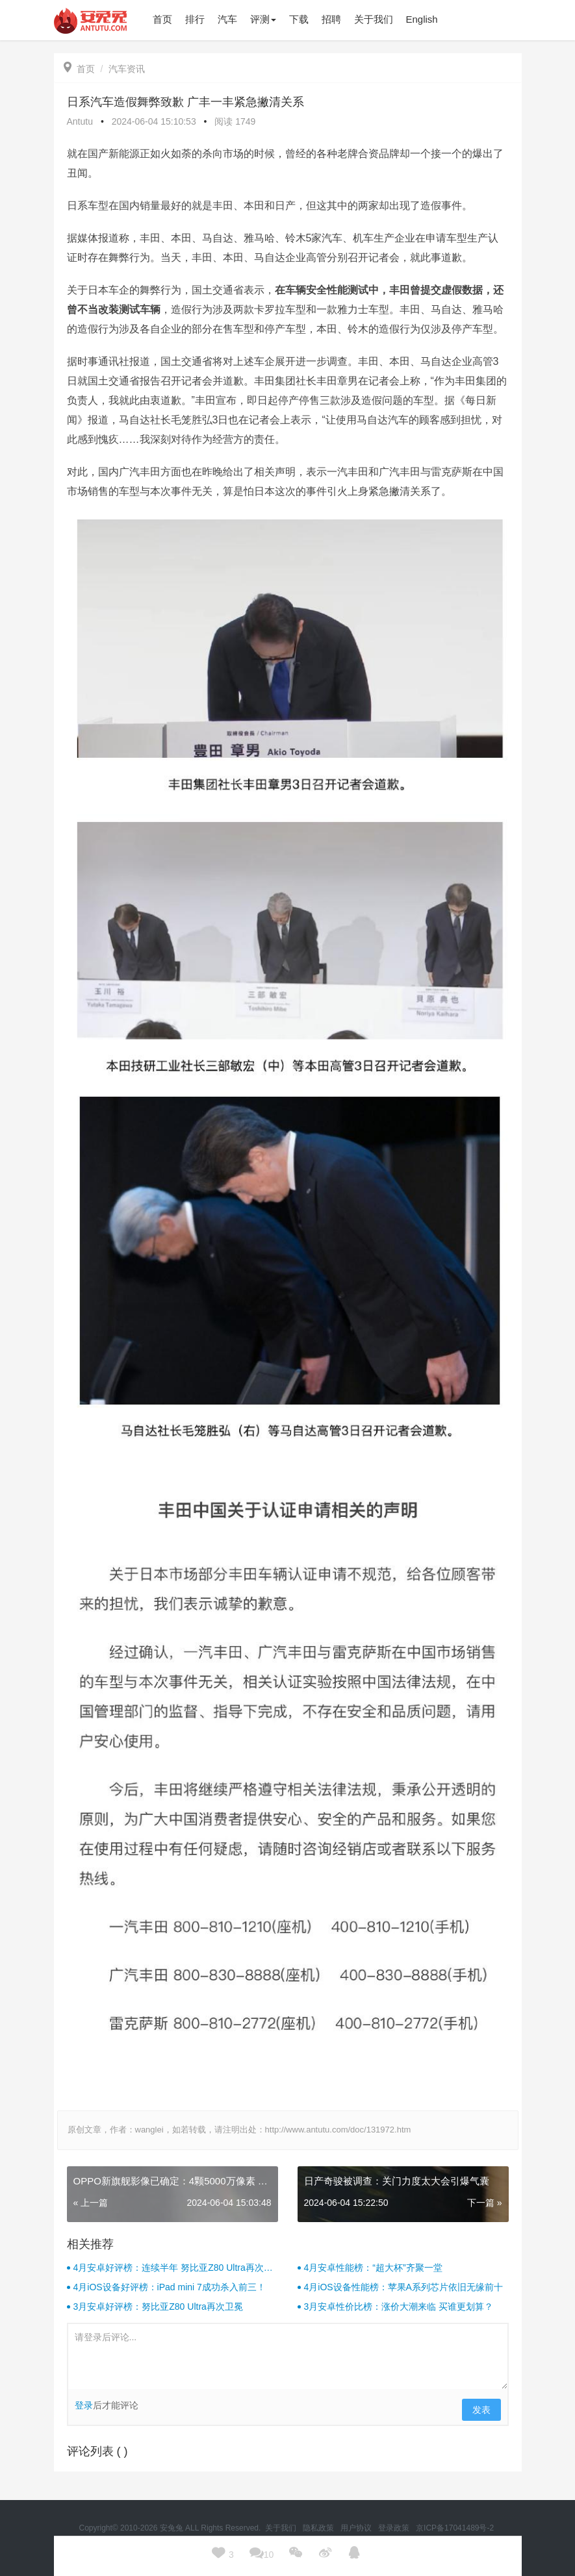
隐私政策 (319, 2527)
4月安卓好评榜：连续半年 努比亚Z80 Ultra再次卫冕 (173, 2268)
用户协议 (357, 2527)
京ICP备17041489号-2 (455, 2527)
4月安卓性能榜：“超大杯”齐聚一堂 (373, 2267)
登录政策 (394, 2527)
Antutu (80, 121)
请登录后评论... (287, 2356)
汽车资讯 (127, 69)
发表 (481, 2410)
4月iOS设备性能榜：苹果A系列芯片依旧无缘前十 (403, 2287)
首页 (79, 69)
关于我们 (281, 2527)
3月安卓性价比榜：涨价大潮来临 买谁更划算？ (399, 2306)
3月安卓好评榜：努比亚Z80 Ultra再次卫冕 (158, 2306)
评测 (263, 19)
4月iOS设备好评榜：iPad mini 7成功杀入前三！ (169, 2287)
